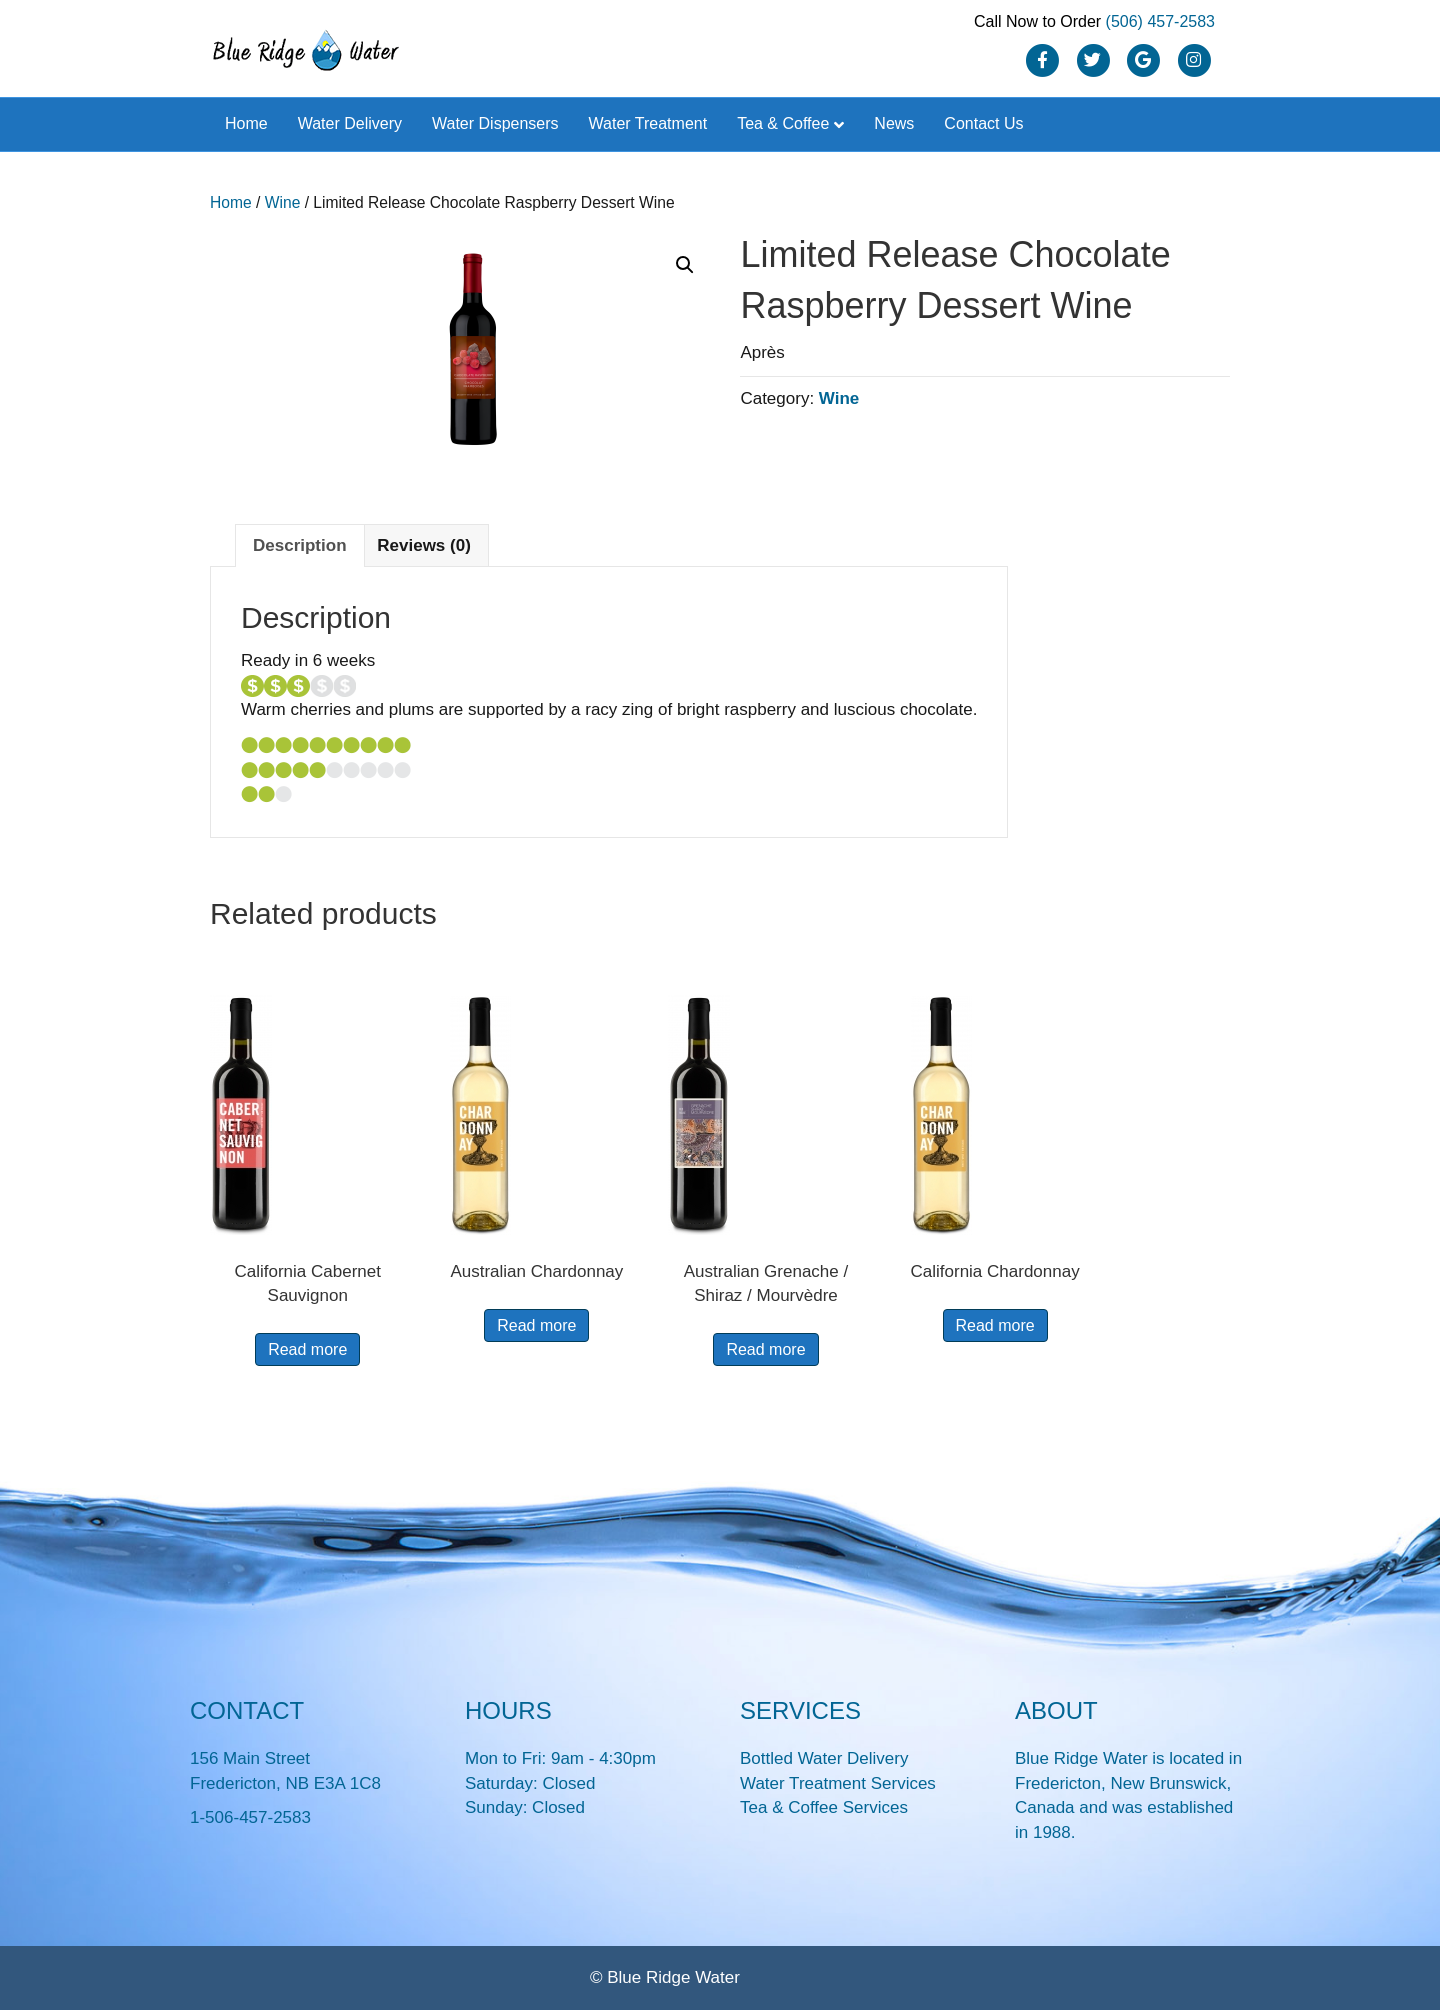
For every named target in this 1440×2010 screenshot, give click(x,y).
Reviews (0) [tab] (424, 545)
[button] (685, 265)
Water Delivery (350, 123)
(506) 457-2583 (1160, 21)
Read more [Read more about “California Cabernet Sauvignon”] (307, 1349)
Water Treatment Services (838, 1783)
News (894, 123)
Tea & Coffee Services (824, 1807)
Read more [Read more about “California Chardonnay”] (995, 1325)
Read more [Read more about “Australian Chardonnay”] (536, 1325)
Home (246, 123)
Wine (283, 202)
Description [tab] (300, 545)
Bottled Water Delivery (824, 1758)
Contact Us (983, 123)
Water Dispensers (495, 123)
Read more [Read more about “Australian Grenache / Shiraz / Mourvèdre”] (765, 1349)
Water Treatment (648, 123)
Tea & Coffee (783, 123)
